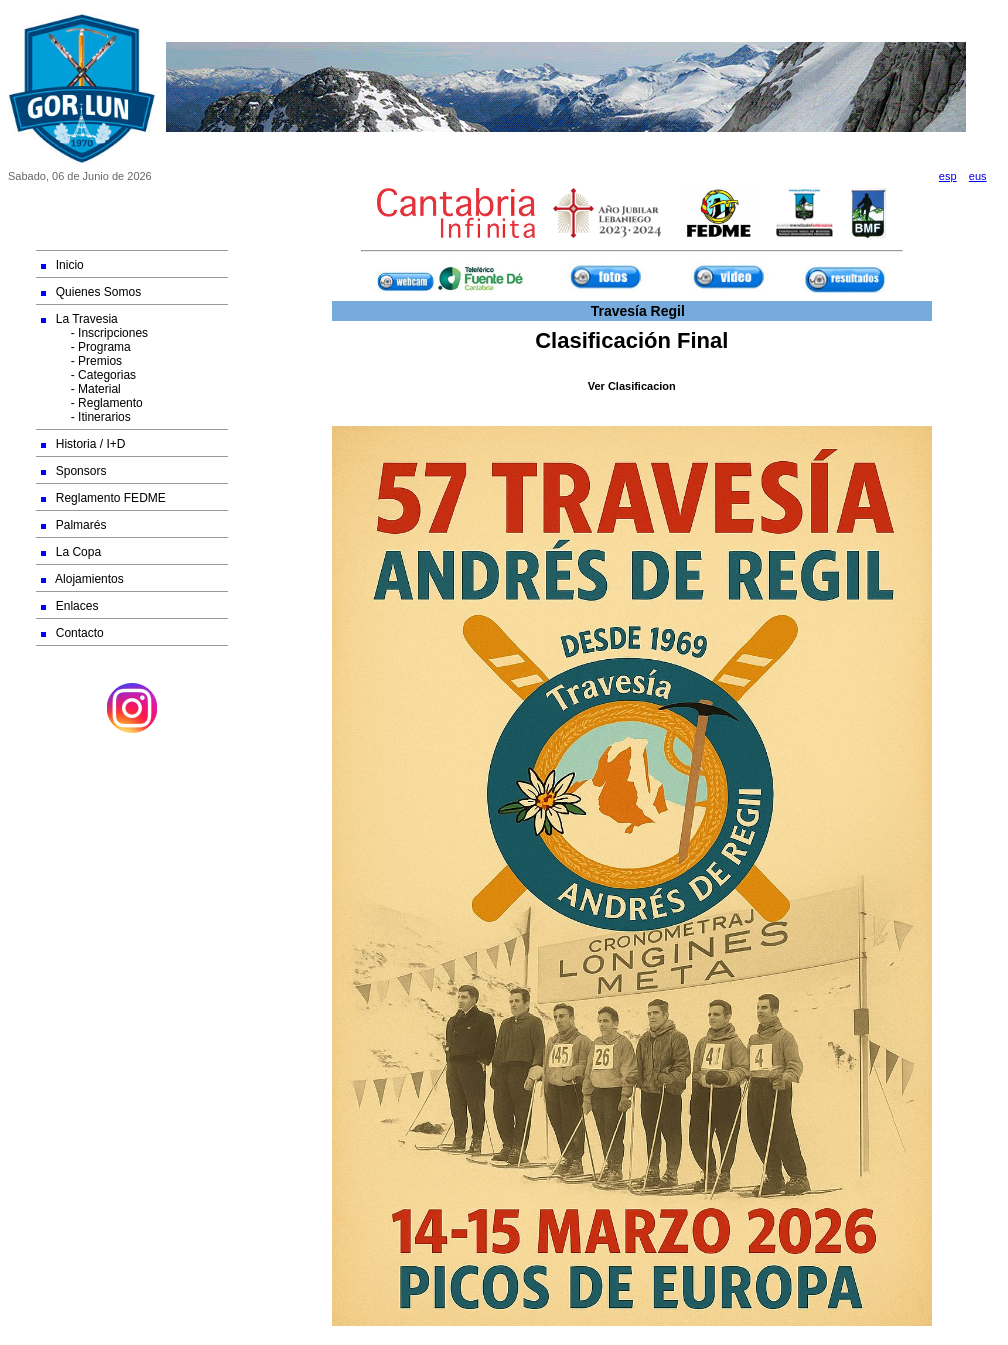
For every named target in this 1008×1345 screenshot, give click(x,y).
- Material (81, 389)
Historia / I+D (83, 444)
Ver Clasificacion (632, 386)
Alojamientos (82, 579)
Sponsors (74, 471)
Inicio (62, 265)
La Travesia (79, 319)
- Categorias (88, 375)
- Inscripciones (94, 333)
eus (978, 176)
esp (948, 176)
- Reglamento (92, 403)
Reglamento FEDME (103, 498)
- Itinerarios (86, 417)
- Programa (86, 347)
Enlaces (70, 606)
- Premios (81, 361)
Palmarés (74, 525)
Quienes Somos (91, 292)
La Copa (71, 552)
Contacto (72, 633)
